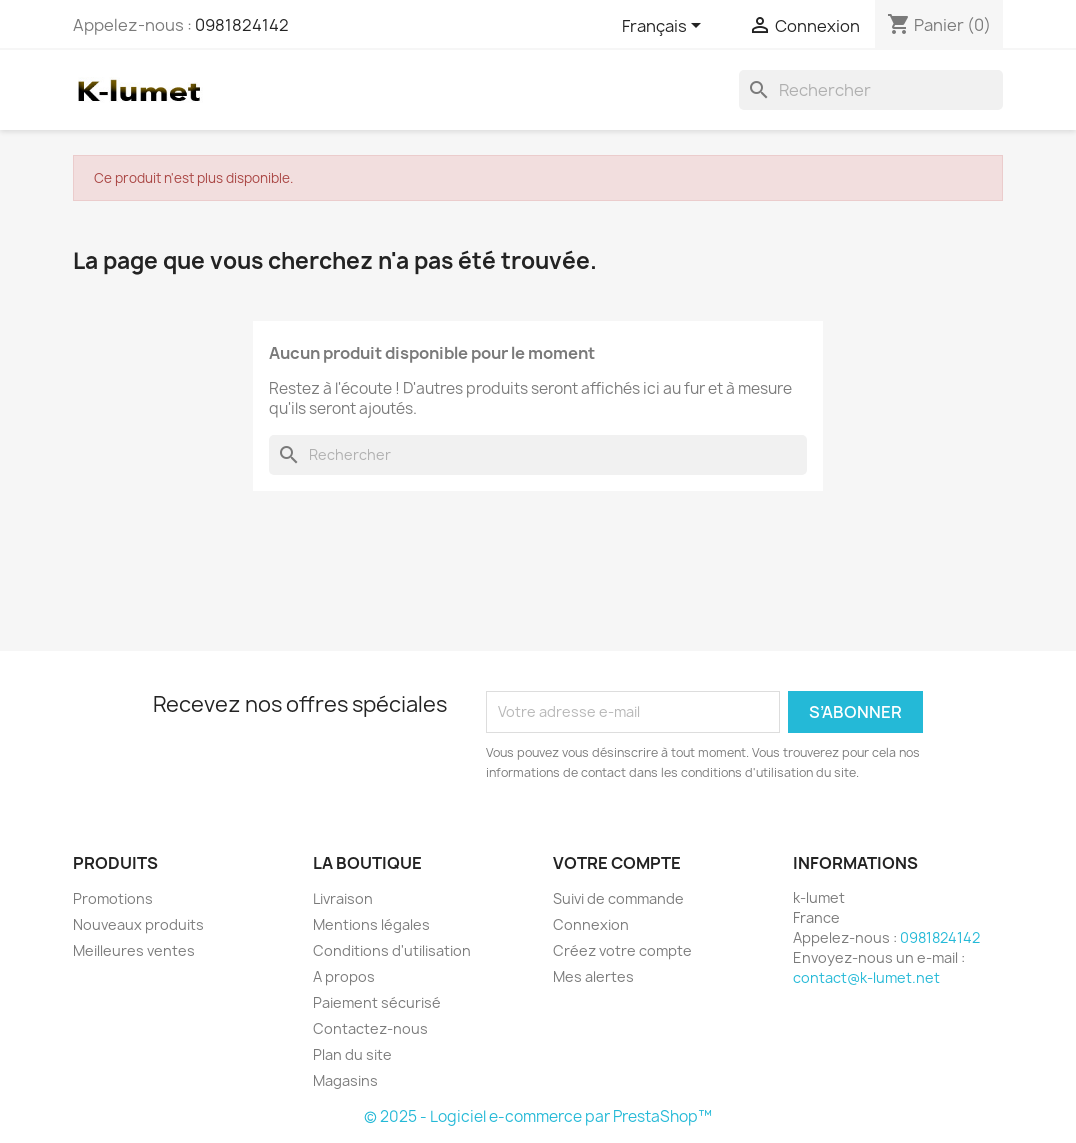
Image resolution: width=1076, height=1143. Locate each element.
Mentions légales (371, 924)
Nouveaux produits (138, 924)
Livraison (343, 898)
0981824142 (242, 25)
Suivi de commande (618, 898)
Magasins (345, 1080)
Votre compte (617, 863)
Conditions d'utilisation (392, 950)
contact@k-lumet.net (866, 977)
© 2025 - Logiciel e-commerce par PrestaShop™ (538, 1116)
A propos (344, 976)
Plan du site (352, 1054)
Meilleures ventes (134, 950)
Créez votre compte (622, 950)
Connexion (591, 924)
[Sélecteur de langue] (665, 27)
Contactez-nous (370, 1028)
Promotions (113, 898)
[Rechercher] (871, 90)
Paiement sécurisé (377, 1002)
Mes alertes (593, 976)
